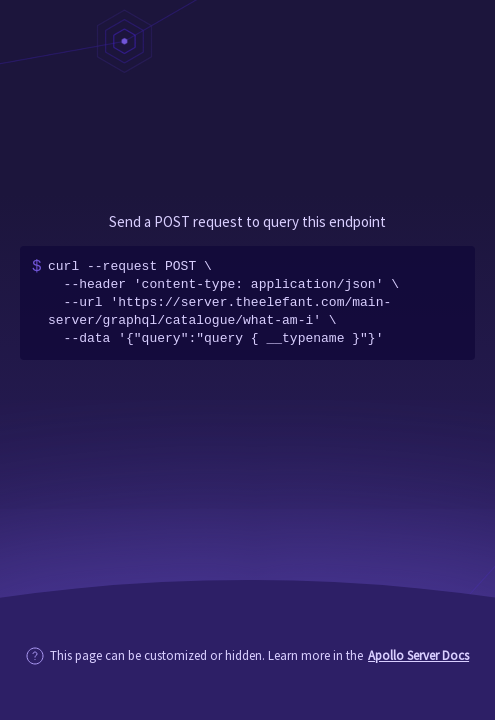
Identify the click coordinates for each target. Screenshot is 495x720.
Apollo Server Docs (418, 655)
